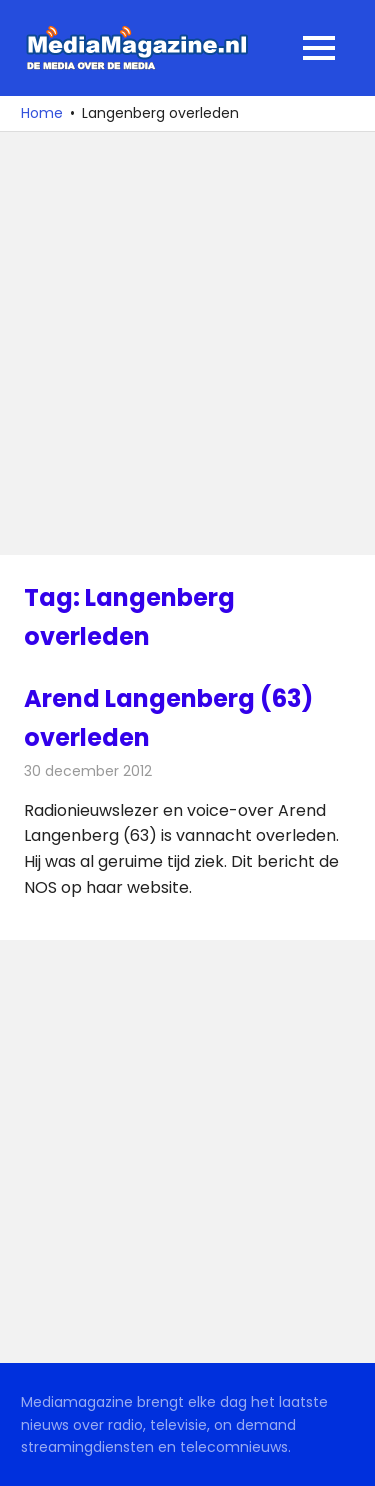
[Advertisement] (187, 343)
